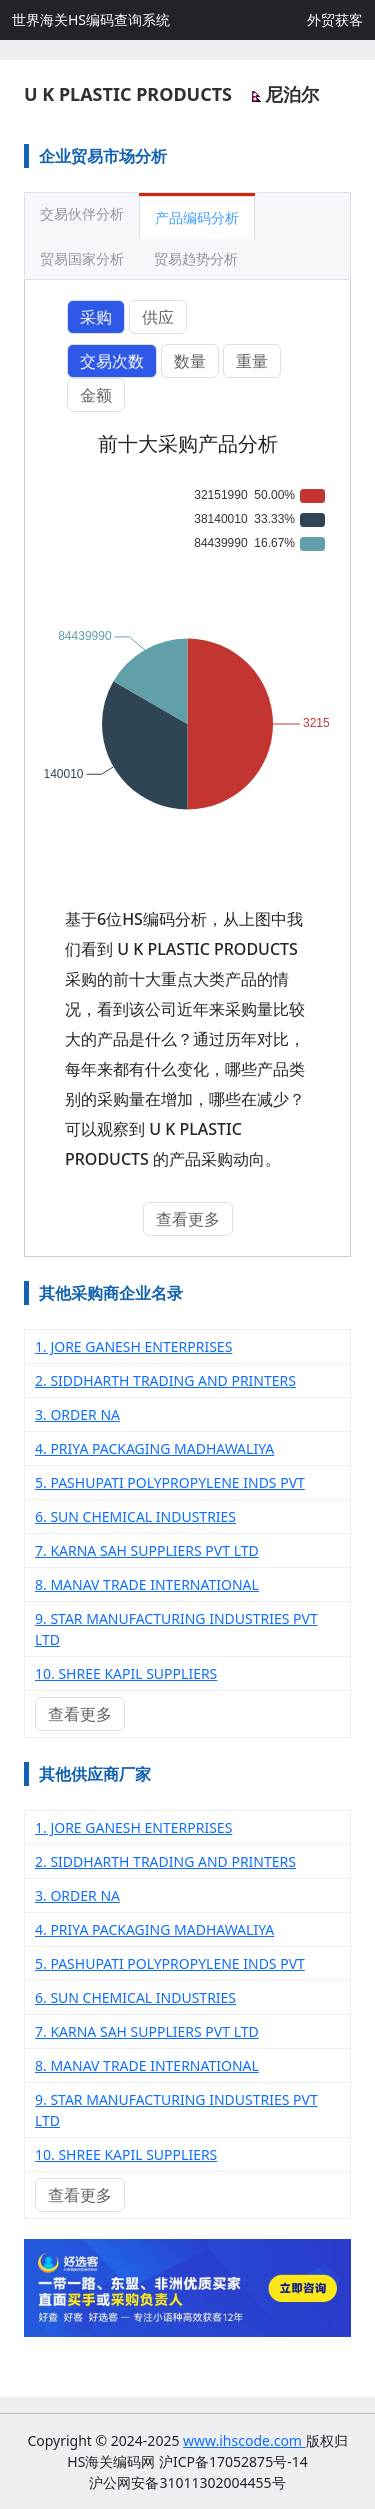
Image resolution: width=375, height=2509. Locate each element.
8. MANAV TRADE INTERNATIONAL (147, 1584)
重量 (252, 361)
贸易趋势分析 (196, 258)
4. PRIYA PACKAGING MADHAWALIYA (154, 1448)
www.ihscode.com (244, 2440)
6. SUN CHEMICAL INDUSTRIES (135, 1516)
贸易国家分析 (82, 258)
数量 (190, 361)
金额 (96, 395)
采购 (96, 317)
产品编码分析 (197, 217)
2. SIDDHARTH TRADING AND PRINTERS (165, 1380)
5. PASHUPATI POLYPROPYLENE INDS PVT (170, 1482)
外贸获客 (335, 19)
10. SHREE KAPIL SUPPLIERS (126, 1673)
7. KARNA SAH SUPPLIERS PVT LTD (147, 1550)
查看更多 (188, 1219)
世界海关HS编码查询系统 (91, 19)
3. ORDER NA (77, 1414)
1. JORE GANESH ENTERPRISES (133, 1346)
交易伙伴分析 (82, 213)
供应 (158, 317)
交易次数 (112, 361)
